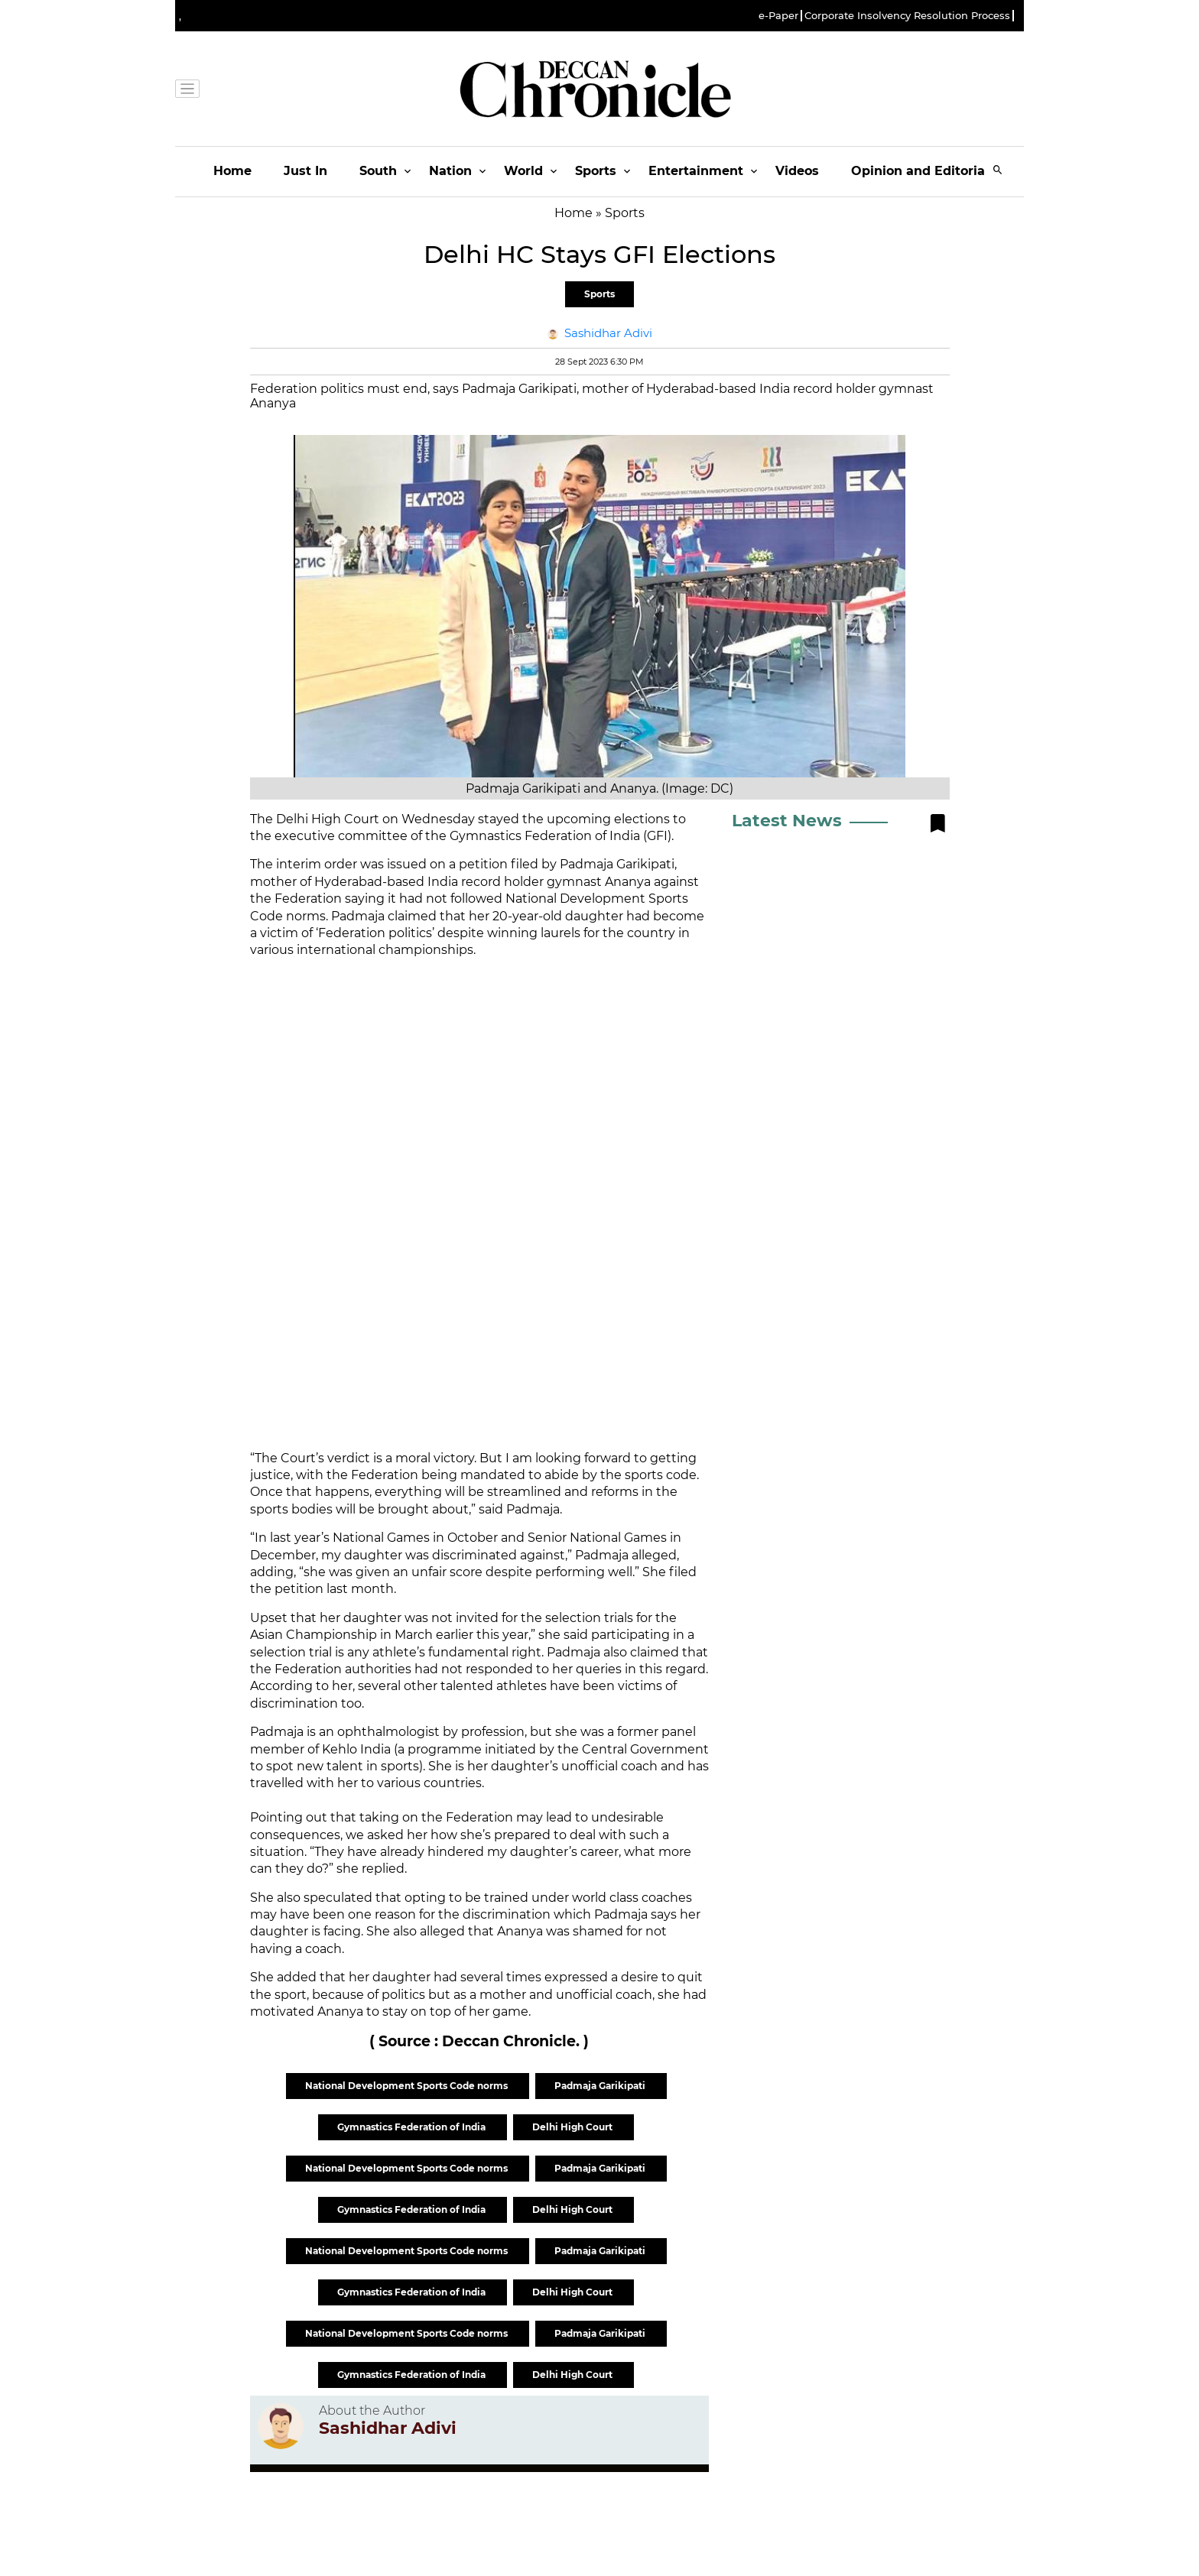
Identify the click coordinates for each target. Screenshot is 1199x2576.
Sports (595, 171)
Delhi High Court (573, 2127)
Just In (305, 171)
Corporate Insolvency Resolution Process (907, 15)
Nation (450, 171)
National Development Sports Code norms (407, 2085)
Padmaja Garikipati (601, 2085)
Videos (797, 171)
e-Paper (778, 15)
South (378, 171)
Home (232, 171)
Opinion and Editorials (923, 171)
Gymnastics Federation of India (412, 2127)
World (523, 171)
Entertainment (695, 171)
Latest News (787, 820)
